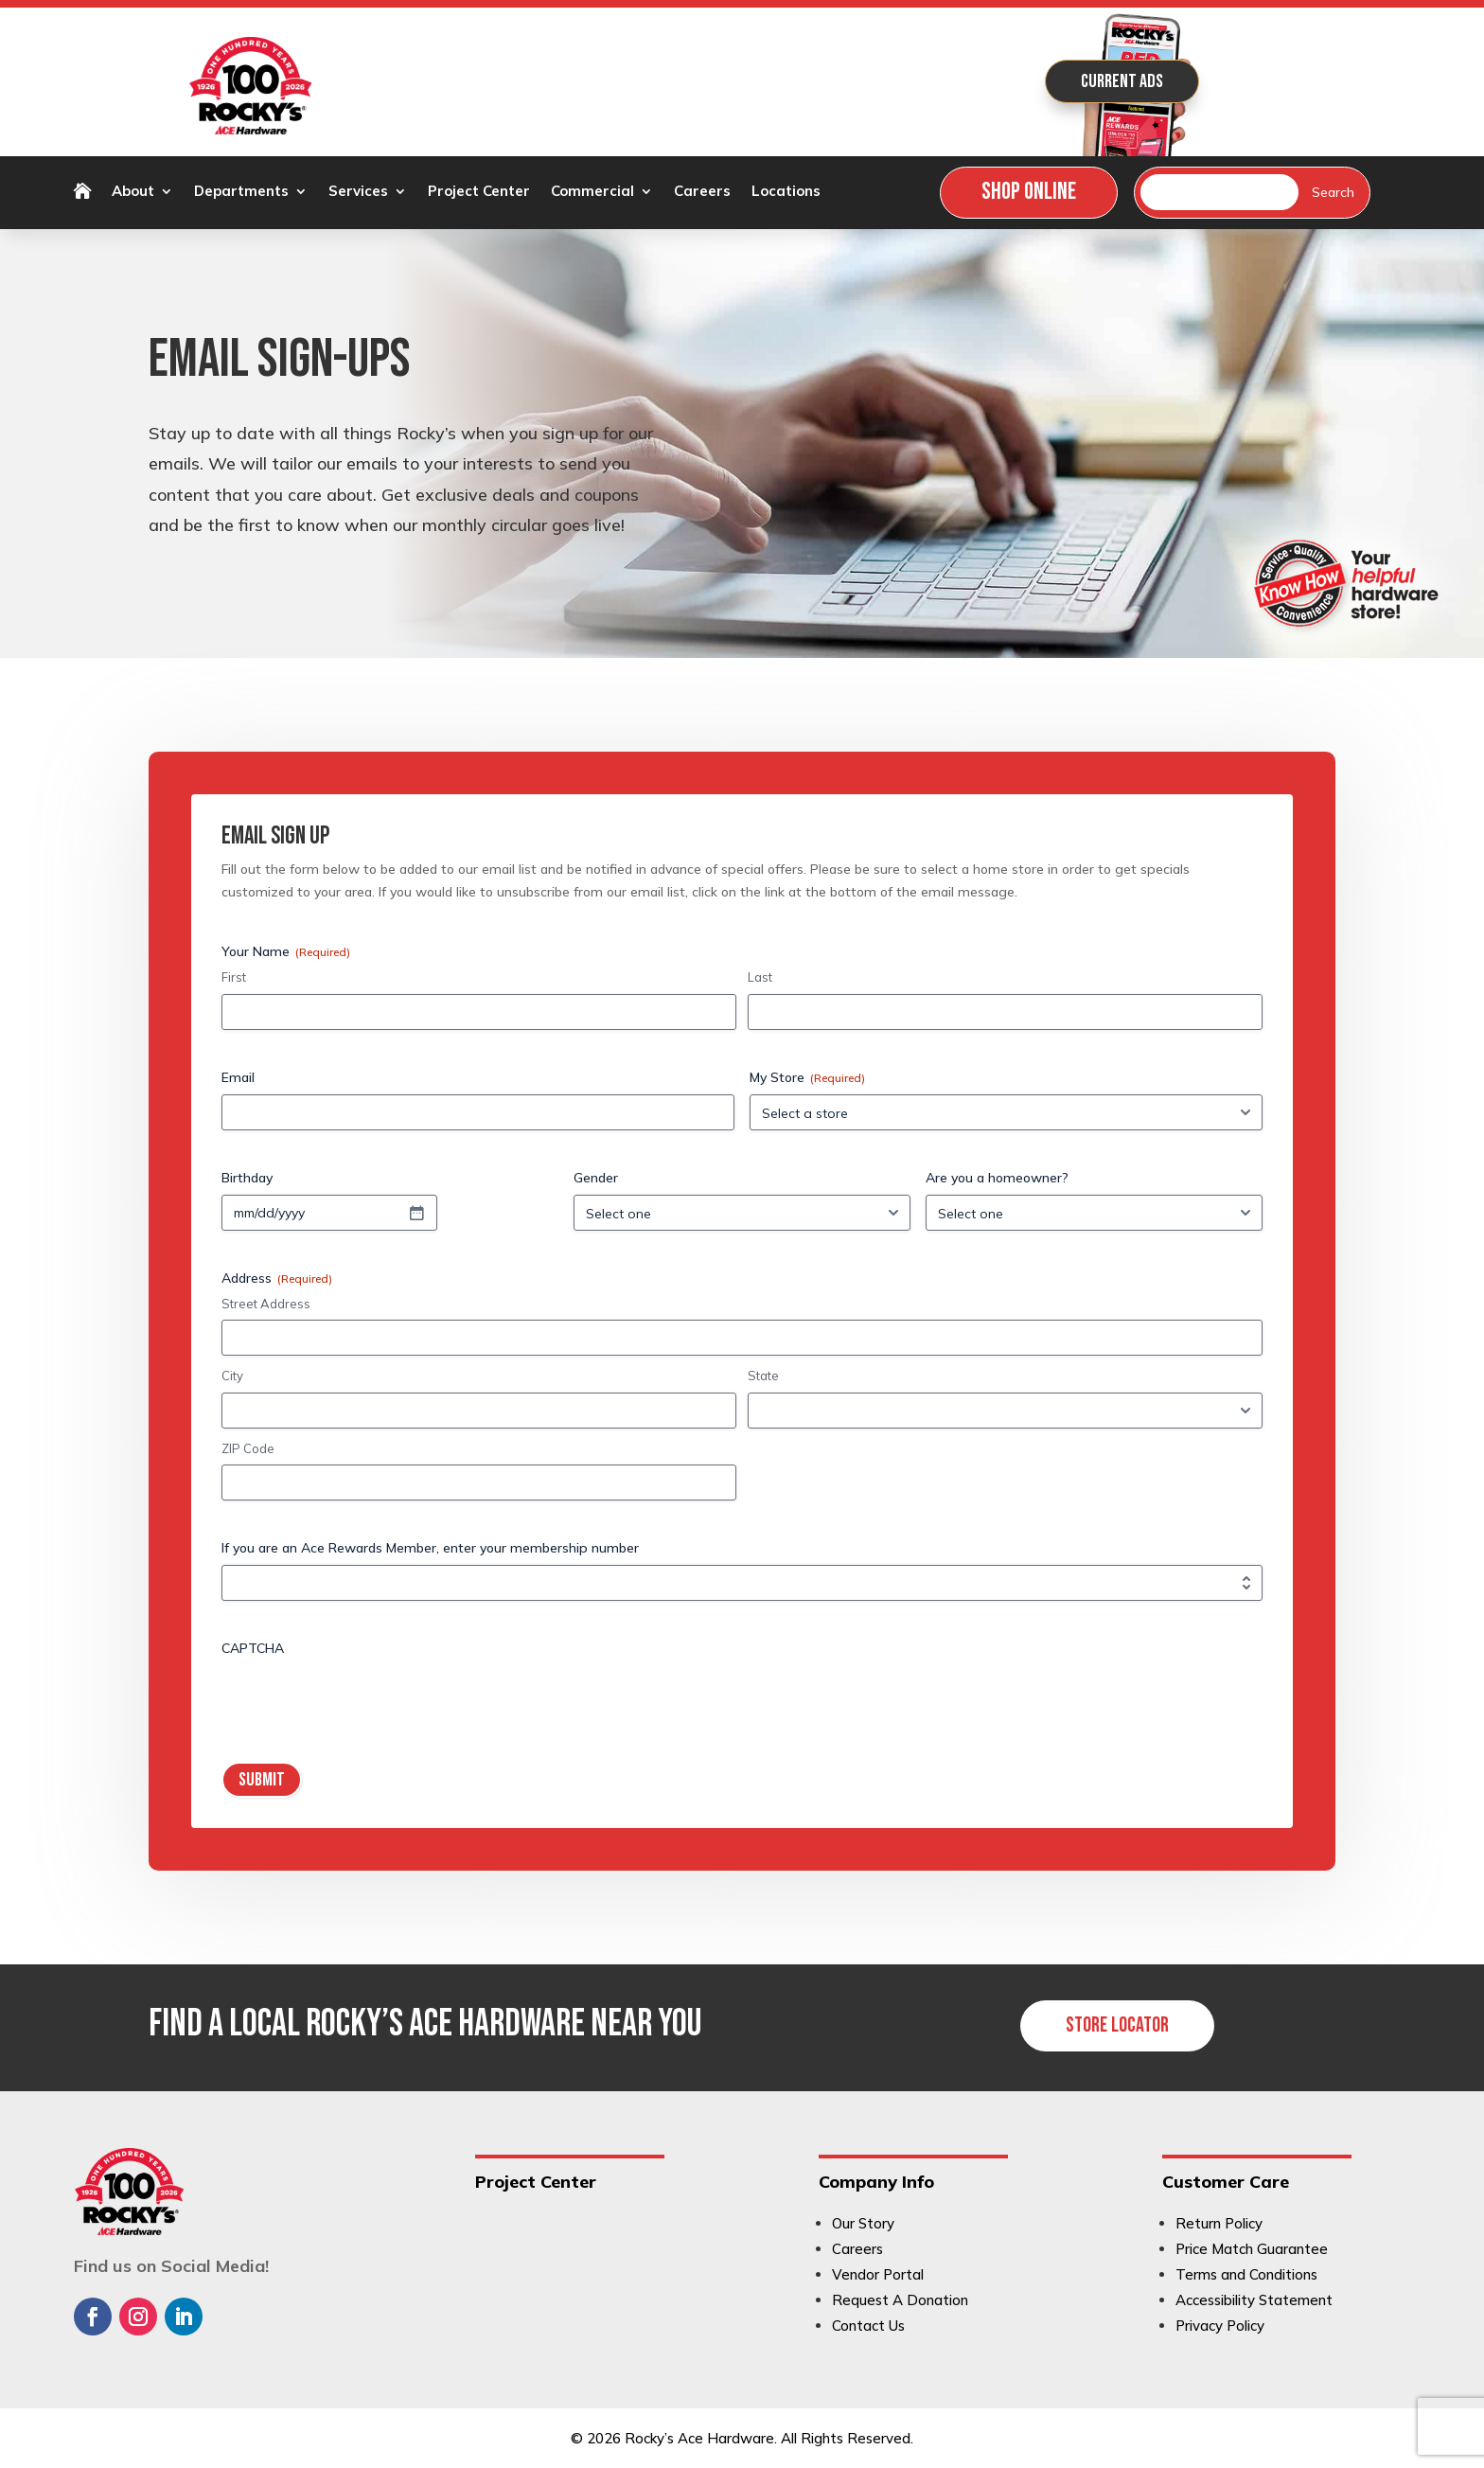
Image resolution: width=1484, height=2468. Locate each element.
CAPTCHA (252, 1648)
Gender (596, 1177)
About (133, 192)
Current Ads (1122, 81)
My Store (807, 1077)
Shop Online (1028, 191)
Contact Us (868, 2326)
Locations (786, 192)
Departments (241, 192)
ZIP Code (247, 1448)
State (763, 1375)
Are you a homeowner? (997, 1177)
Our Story (863, 2223)
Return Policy (1219, 2223)
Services (358, 192)
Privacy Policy (1219, 2326)
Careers (702, 192)
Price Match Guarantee (1251, 2249)
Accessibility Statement (1254, 2300)
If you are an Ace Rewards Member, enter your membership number (430, 1547)
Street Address (265, 1303)
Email (238, 1077)
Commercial (592, 192)
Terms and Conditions (1246, 2274)
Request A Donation (900, 2300)
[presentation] (365, 1702)
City (232, 1375)
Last (760, 977)
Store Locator (1117, 2025)
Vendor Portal (878, 2274)
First (233, 977)
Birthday (247, 1177)
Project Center (479, 192)
